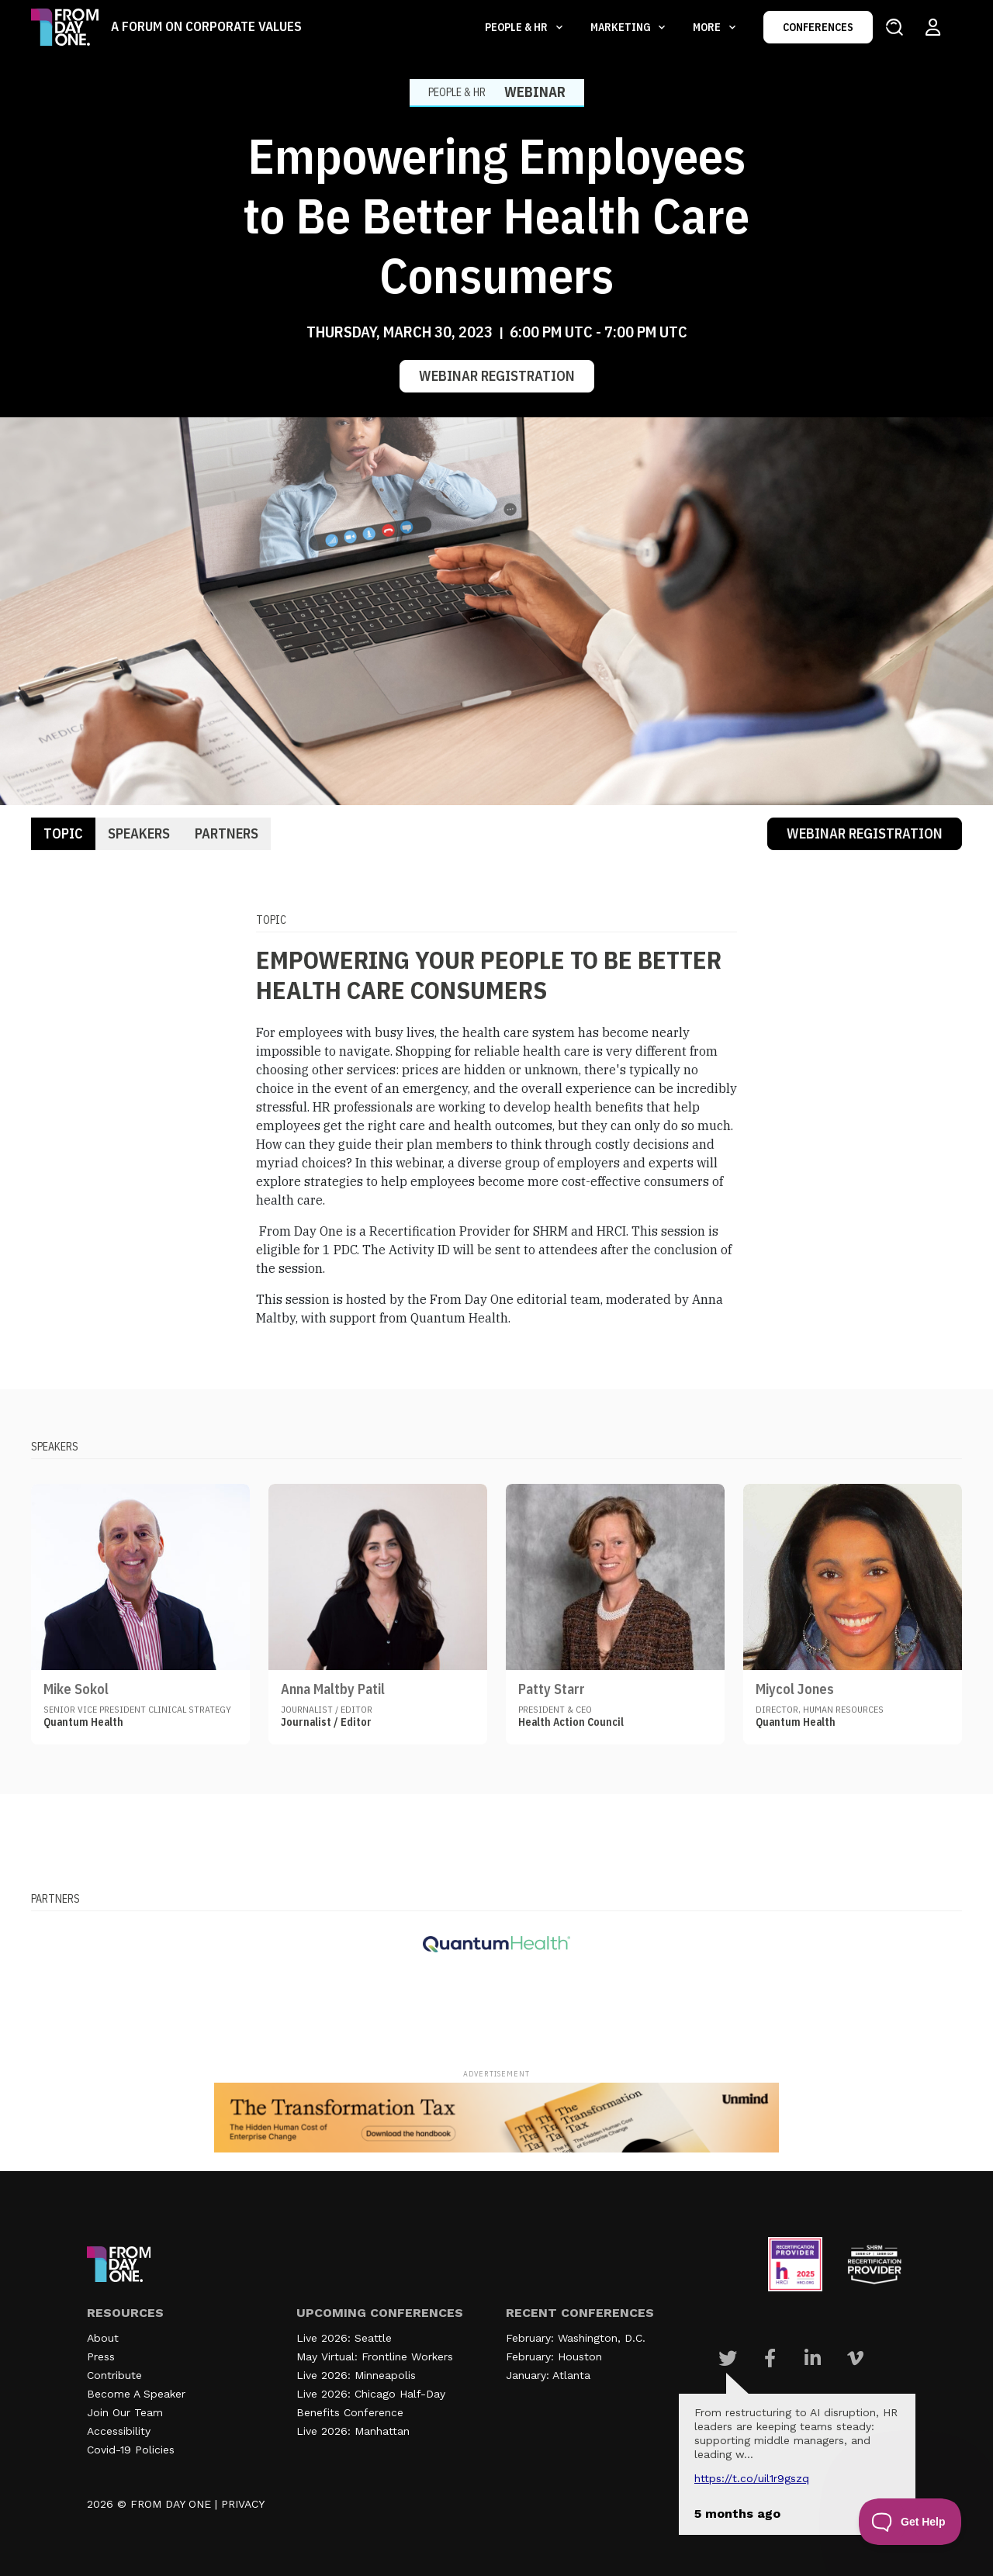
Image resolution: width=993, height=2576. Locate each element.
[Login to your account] (933, 27)
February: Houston (554, 2356)
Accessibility (119, 2431)
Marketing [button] (621, 27)
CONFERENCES (818, 27)
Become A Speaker (136, 2394)
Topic (63, 833)
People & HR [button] (517, 27)
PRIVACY (243, 2504)
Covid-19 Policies (131, 2449)
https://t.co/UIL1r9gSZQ (751, 2478)
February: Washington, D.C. (575, 2338)
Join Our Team (125, 2412)
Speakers (139, 833)
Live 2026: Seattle (344, 2338)
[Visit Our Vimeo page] (855, 2358)
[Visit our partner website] (496, 1944)
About (103, 2338)
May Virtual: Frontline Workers (374, 2356)
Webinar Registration (497, 376)
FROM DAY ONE (170, 2504)
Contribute (114, 2375)
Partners (226, 833)
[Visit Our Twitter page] (727, 2358)
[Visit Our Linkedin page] (812, 2358)
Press (101, 2356)
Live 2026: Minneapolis (356, 2375)
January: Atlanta (548, 2375)
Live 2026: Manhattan (353, 2431)
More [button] (708, 27)
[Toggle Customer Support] (910, 2521)
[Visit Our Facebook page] (770, 2358)
